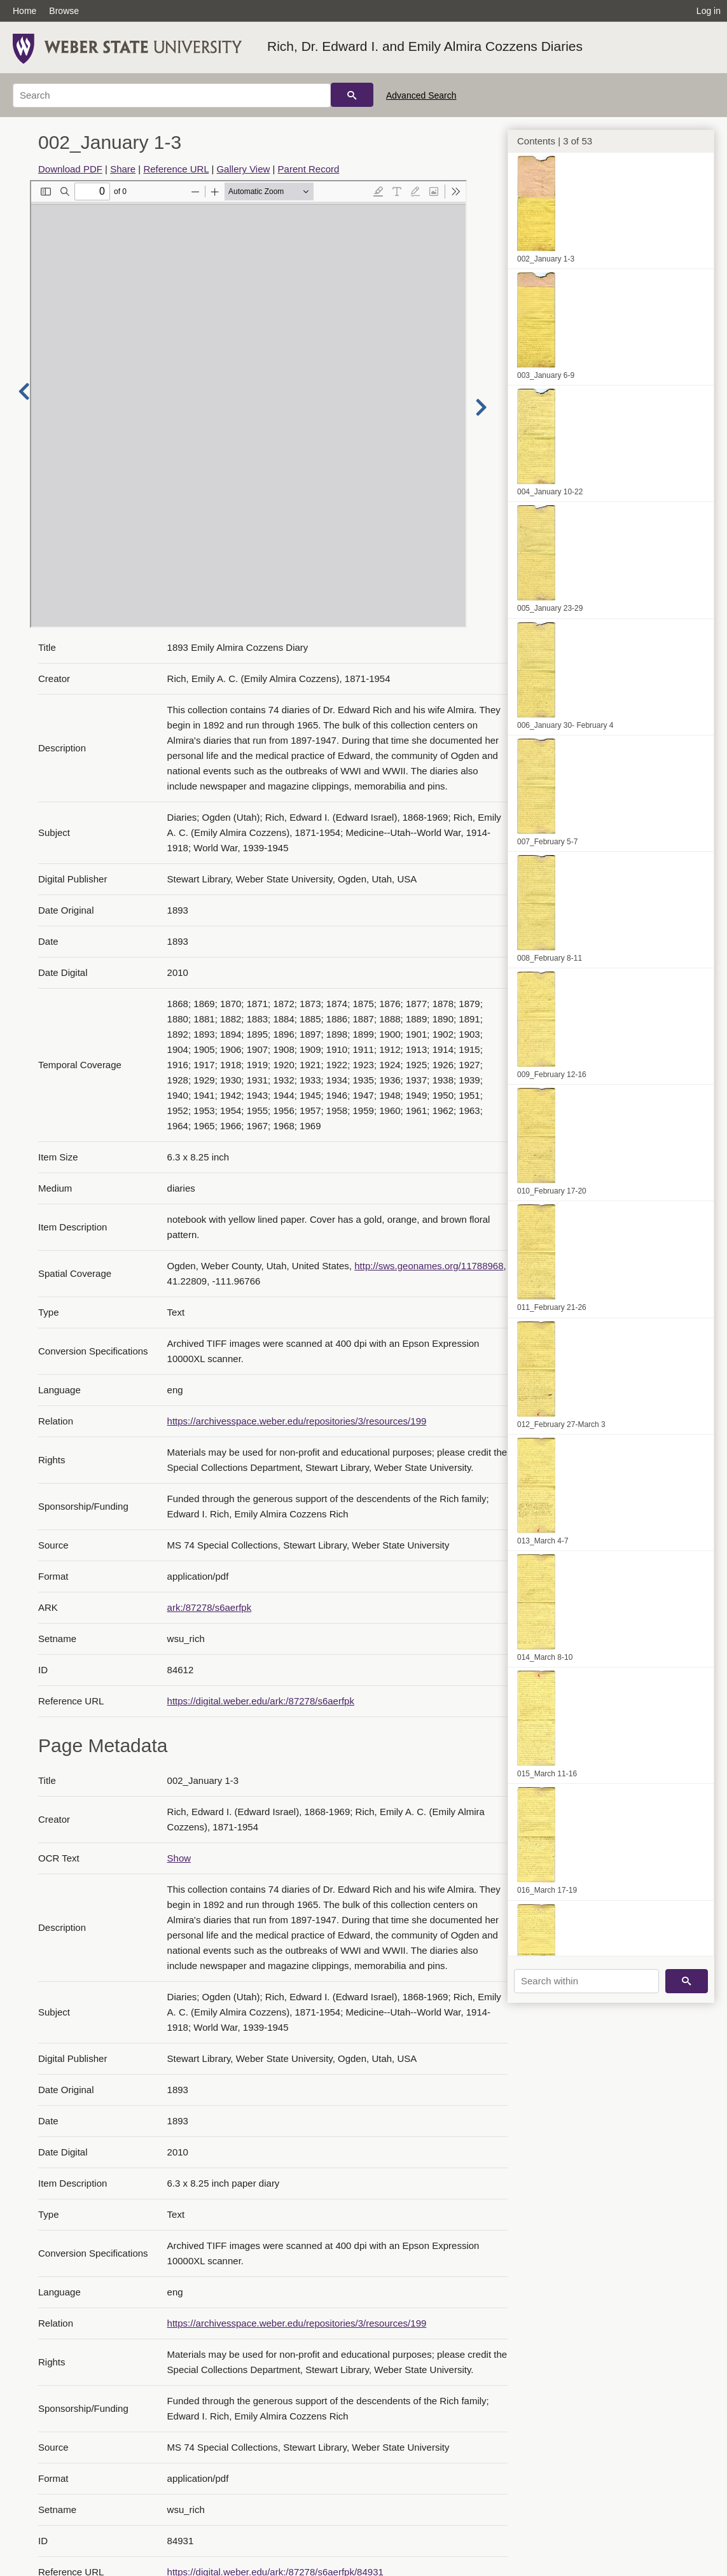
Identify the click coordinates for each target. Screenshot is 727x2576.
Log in (708, 11)
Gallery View (243, 169)
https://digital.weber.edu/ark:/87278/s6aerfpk (260, 1700)
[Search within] (586, 1981)
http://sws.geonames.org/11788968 (428, 1265)
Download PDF (70, 169)
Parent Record (309, 169)
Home (24, 11)
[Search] (172, 95)
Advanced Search (421, 95)
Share (122, 169)
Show (179, 1858)
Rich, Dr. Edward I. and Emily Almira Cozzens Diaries (425, 46)
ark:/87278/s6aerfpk (209, 1607)
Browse (64, 11)
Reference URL (176, 169)
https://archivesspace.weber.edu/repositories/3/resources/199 (297, 1421)
